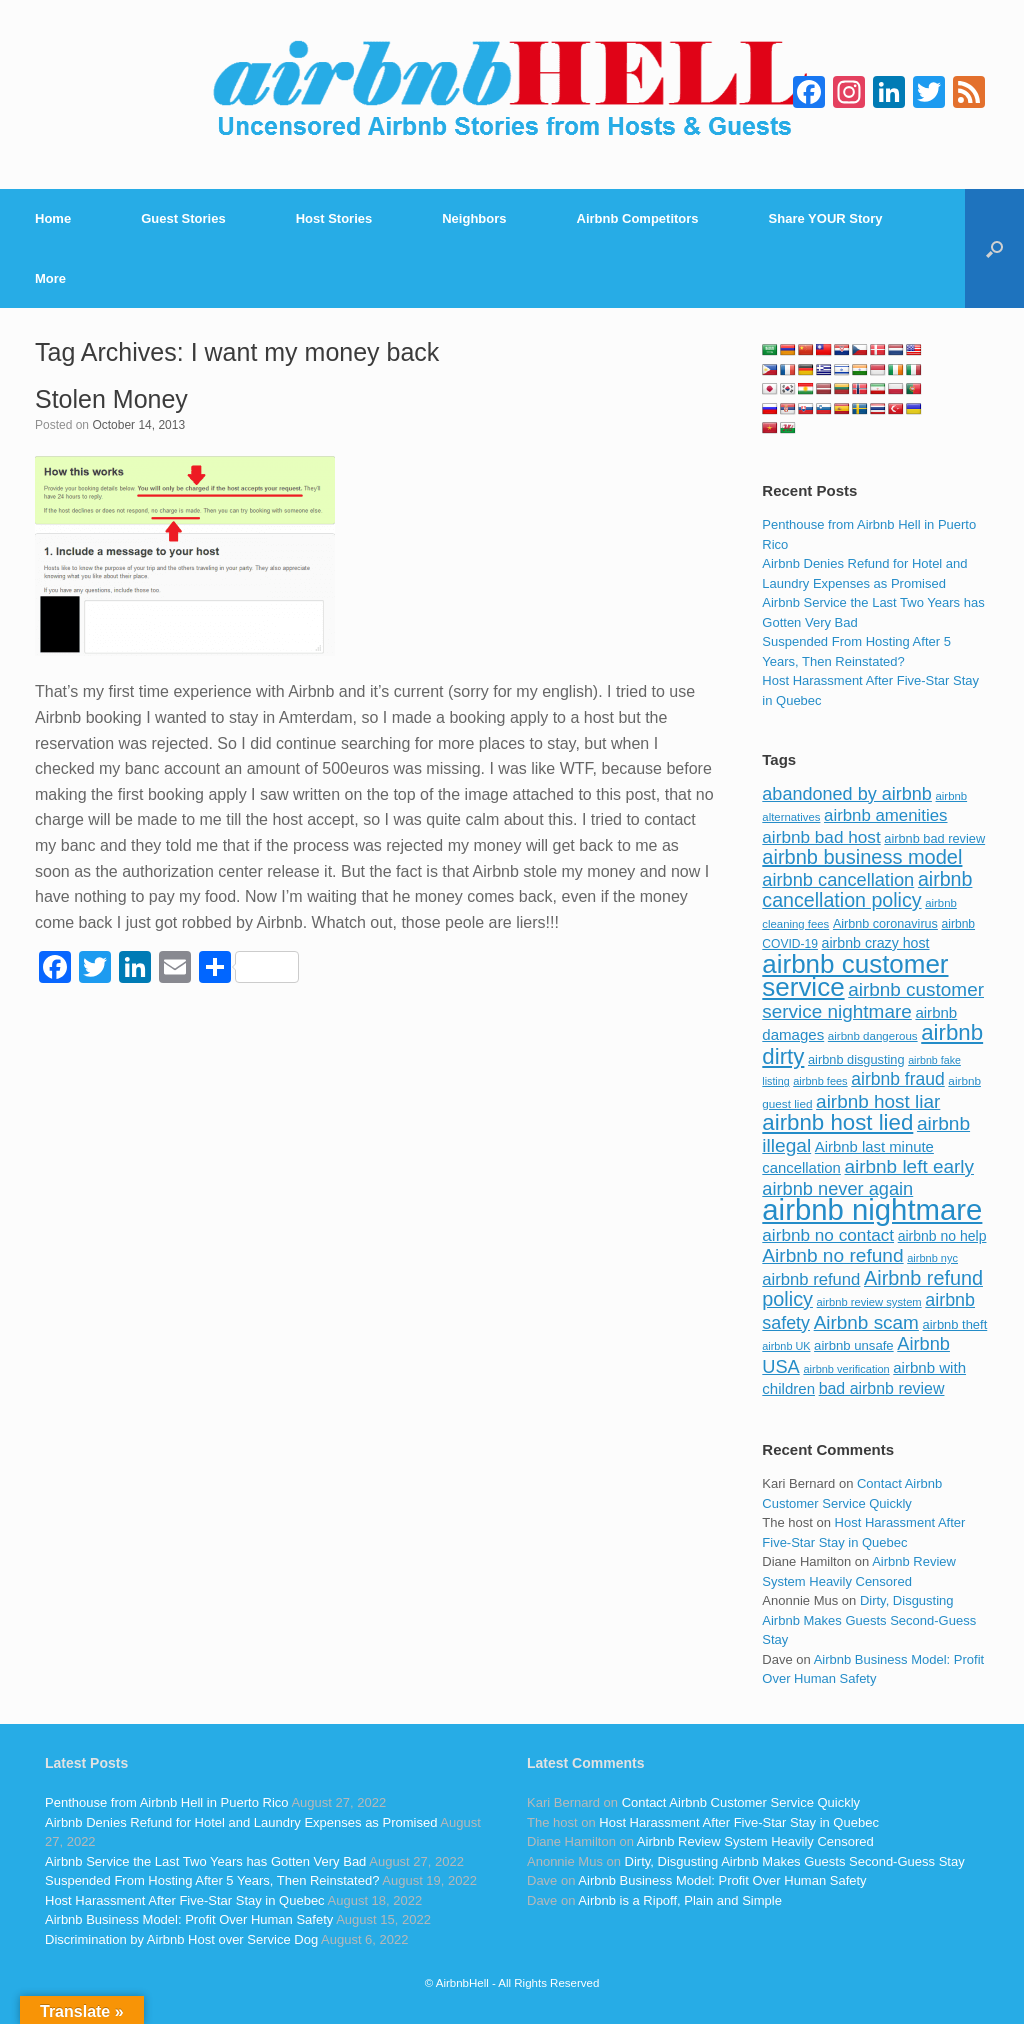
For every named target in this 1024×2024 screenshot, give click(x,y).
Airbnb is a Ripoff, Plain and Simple (680, 1900)
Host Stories (334, 218)
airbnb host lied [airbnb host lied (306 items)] (837, 1122)
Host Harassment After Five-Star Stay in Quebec (185, 1900)
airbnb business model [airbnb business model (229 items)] (862, 857)
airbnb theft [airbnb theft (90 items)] (955, 1324)
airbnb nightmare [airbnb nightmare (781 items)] (872, 1209)
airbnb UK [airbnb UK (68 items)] (786, 1346)
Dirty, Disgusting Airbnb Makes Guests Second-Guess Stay (869, 1620)
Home (53, 218)
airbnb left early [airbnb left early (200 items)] (909, 1166)
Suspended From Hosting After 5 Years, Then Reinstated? (212, 1880)
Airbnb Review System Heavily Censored (755, 1841)
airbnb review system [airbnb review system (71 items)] (869, 1302)
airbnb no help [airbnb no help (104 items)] (942, 1236)
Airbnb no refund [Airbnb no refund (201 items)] (832, 1255)
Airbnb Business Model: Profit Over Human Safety (189, 1919)
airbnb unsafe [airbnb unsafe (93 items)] (854, 1345)
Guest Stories (183, 218)
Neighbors (474, 218)
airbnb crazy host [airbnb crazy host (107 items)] (876, 943)
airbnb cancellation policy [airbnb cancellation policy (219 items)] (867, 890)
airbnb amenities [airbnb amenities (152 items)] (885, 815)
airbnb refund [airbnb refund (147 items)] (811, 1279)
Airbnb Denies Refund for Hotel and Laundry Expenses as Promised (241, 1822)
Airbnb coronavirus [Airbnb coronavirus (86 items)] (885, 924)
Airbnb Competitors (638, 218)
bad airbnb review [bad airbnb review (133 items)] (882, 1388)
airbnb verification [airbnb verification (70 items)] (846, 1369)
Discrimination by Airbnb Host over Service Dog (181, 1939)
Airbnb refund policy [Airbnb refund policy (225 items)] (872, 1289)
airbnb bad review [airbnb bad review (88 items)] (934, 838)
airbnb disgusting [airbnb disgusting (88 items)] (856, 1059)
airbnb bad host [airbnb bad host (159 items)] (821, 837)
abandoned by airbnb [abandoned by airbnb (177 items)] (847, 794)
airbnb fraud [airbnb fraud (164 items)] (897, 1079)
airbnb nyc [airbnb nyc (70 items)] (932, 1258)
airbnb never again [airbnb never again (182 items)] (837, 1188)
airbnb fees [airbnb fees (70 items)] (820, 1081)
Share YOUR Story (826, 218)
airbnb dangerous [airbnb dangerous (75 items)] (873, 1036)
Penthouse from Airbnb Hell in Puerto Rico (167, 1802)
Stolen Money (111, 399)
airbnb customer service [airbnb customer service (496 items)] (855, 976)
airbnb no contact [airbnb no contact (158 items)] (828, 1235)
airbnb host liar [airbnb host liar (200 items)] (878, 1101)
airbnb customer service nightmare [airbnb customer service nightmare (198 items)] (873, 1000)
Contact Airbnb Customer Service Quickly (741, 1802)
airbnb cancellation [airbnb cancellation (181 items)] (838, 879)
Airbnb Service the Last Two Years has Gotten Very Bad (205, 1861)
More (50, 278)
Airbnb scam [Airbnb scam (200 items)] (866, 1322)
